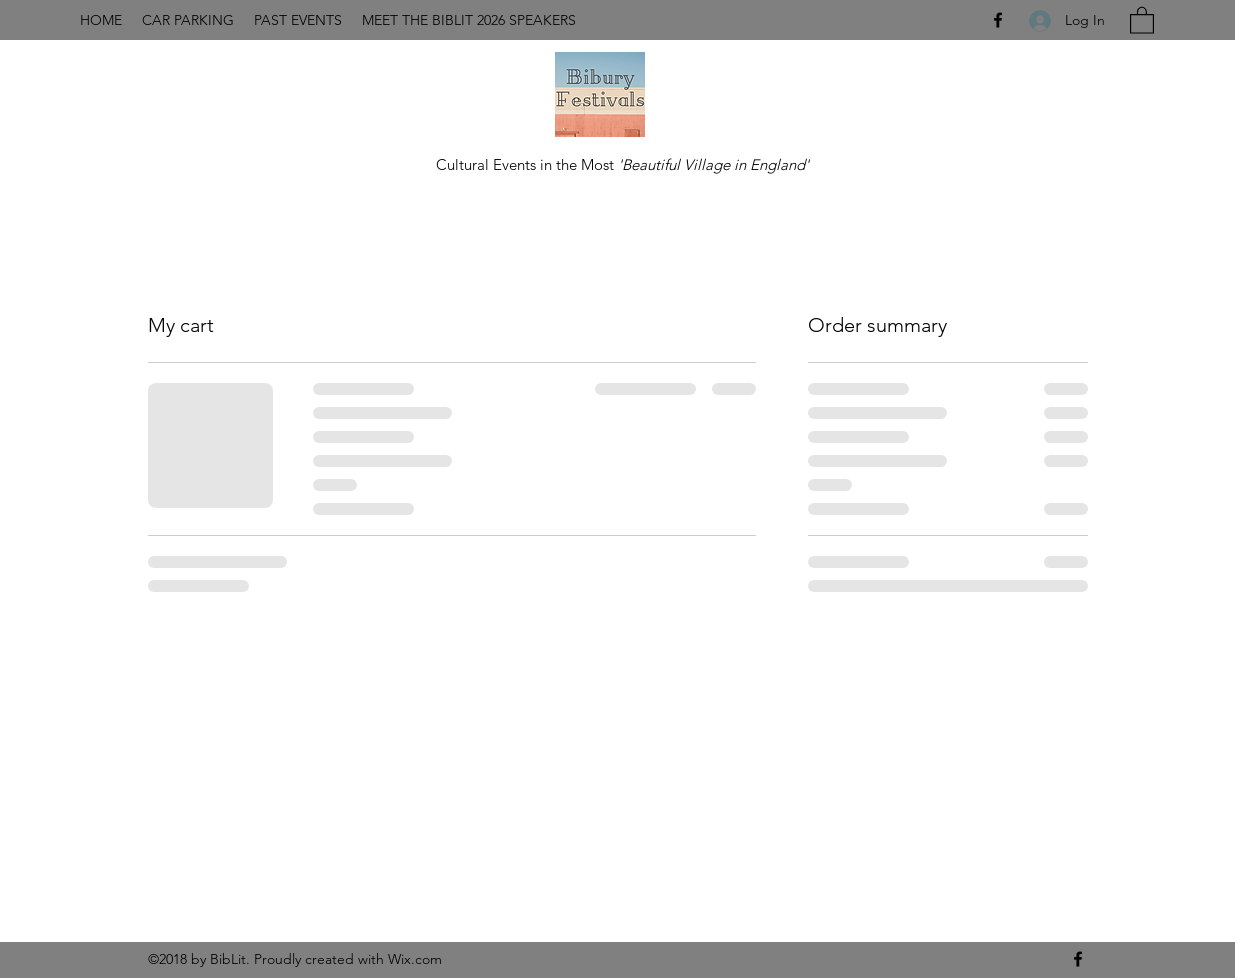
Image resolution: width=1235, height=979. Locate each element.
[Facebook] (998, 20)
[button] (1142, 19)
